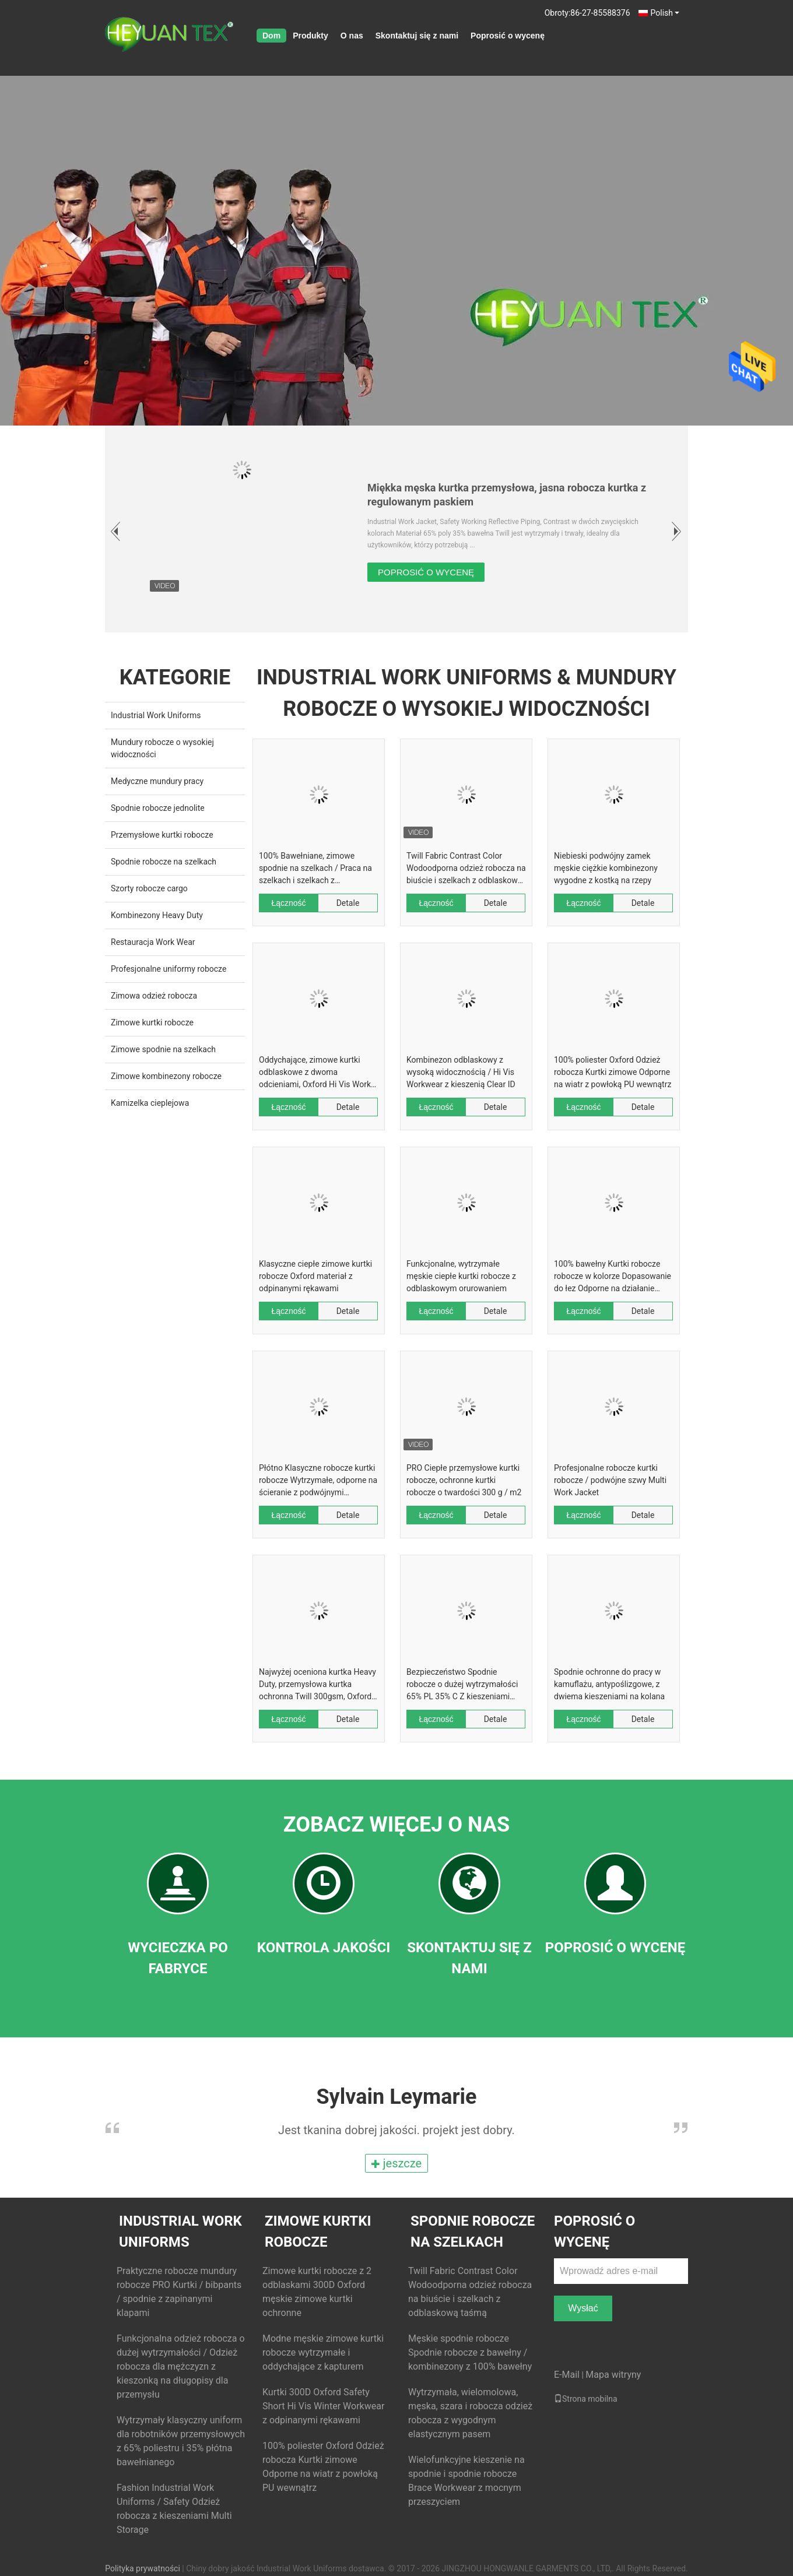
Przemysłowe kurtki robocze (162, 834)
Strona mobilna (585, 2398)
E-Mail (567, 2374)
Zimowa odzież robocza (154, 995)
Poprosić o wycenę (508, 35)
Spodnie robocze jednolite (158, 808)
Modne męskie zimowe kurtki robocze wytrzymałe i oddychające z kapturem (323, 2352)
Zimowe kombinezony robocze (166, 1076)
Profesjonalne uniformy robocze (168, 969)
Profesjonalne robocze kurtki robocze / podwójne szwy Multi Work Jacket (610, 1480)
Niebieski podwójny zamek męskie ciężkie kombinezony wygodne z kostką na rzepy (606, 868)
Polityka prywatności (142, 2568)
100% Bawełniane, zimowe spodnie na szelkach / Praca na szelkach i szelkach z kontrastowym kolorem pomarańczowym (315, 869)
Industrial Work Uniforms (156, 715)
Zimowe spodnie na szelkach (163, 1049)
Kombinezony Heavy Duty (157, 915)
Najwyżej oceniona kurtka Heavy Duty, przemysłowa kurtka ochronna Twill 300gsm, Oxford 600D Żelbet (317, 1685)
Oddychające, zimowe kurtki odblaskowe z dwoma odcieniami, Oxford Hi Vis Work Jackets (315, 1073)
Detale (348, 903)
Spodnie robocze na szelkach (163, 861)
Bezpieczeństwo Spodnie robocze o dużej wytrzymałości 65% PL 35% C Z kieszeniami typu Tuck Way (462, 1685)
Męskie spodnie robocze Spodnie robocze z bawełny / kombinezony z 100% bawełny (470, 2352)
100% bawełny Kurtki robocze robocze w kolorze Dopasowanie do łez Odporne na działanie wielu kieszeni (612, 1277)
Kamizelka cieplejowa (150, 1103)
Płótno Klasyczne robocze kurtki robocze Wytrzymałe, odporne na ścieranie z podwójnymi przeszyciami (318, 1481)
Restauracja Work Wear (153, 942)
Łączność (288, 903)
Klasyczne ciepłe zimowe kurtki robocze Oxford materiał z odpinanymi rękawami (315, 1276)
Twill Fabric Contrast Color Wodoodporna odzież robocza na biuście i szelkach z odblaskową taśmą (466, 869)
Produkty (310, 35)
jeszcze (396, 2163)
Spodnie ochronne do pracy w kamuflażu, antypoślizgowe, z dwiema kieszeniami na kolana (609, 1684)
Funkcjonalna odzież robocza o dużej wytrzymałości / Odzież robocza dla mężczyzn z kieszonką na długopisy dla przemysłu (181, 2366)
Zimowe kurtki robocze (152, 1022)
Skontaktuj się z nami (417, 35)
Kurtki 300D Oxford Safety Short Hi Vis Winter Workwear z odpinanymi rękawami (323, 2406)
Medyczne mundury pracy (157, 781)
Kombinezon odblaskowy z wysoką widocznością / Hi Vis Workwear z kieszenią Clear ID (460, 1072)
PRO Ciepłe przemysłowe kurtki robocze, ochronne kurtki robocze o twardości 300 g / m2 (463, 1480)
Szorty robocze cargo (149, 888)
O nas (352, 35)
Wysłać (583, 2308)
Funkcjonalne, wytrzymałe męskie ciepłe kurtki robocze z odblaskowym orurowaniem (461, 1276)
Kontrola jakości (323, 1947)
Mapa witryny (613, 2374)
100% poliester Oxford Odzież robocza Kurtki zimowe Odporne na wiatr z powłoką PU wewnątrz (612, 1072)
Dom (271, 35)
